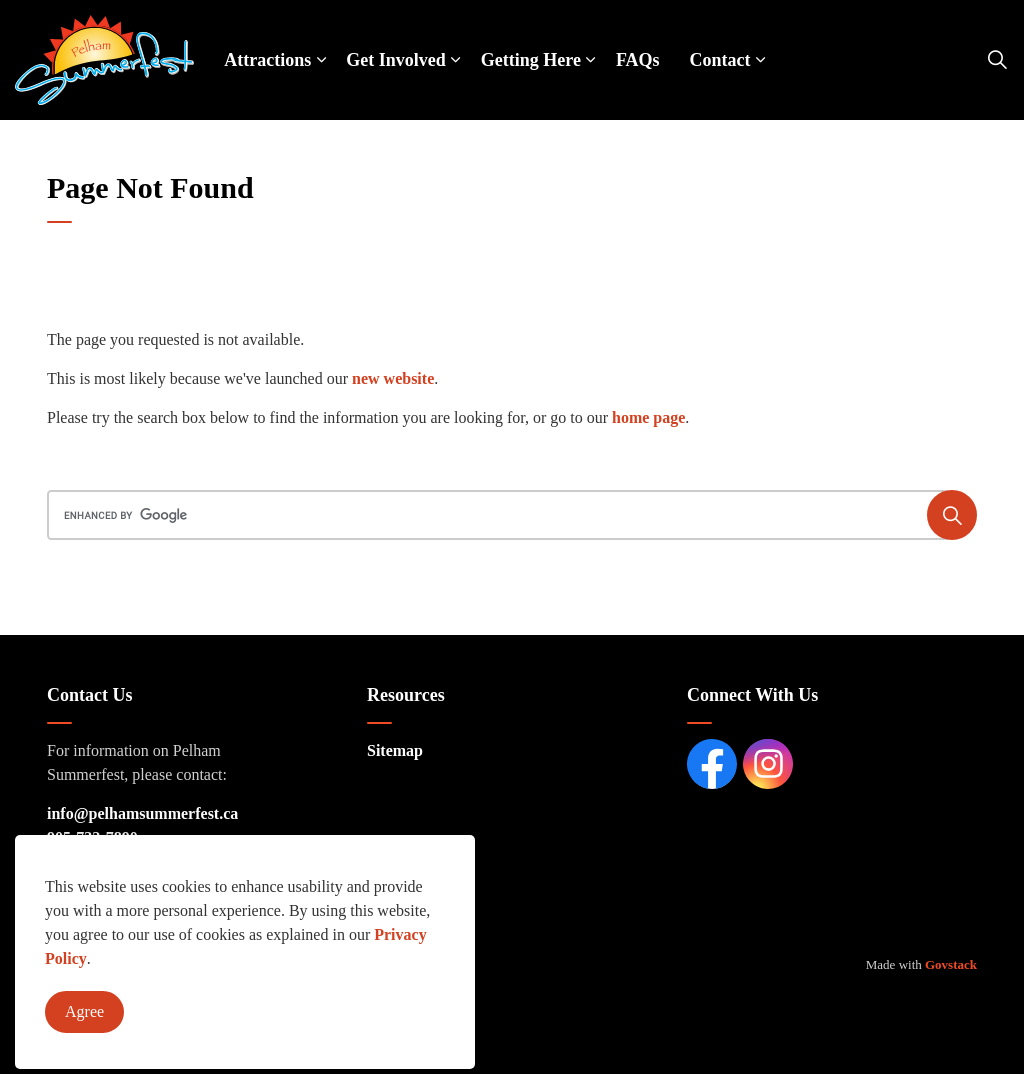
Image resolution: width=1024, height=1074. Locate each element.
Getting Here (531, 60)
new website (393, 378)
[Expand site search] (998, 60)
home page (648, 417)
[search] (507, 515)
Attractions (267, 60)
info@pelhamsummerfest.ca (142, 813)
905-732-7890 (92, 837)
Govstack (951, 964)
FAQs (638, 60)
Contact (720, 60)
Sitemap (395, 750)
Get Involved (396, 60)
